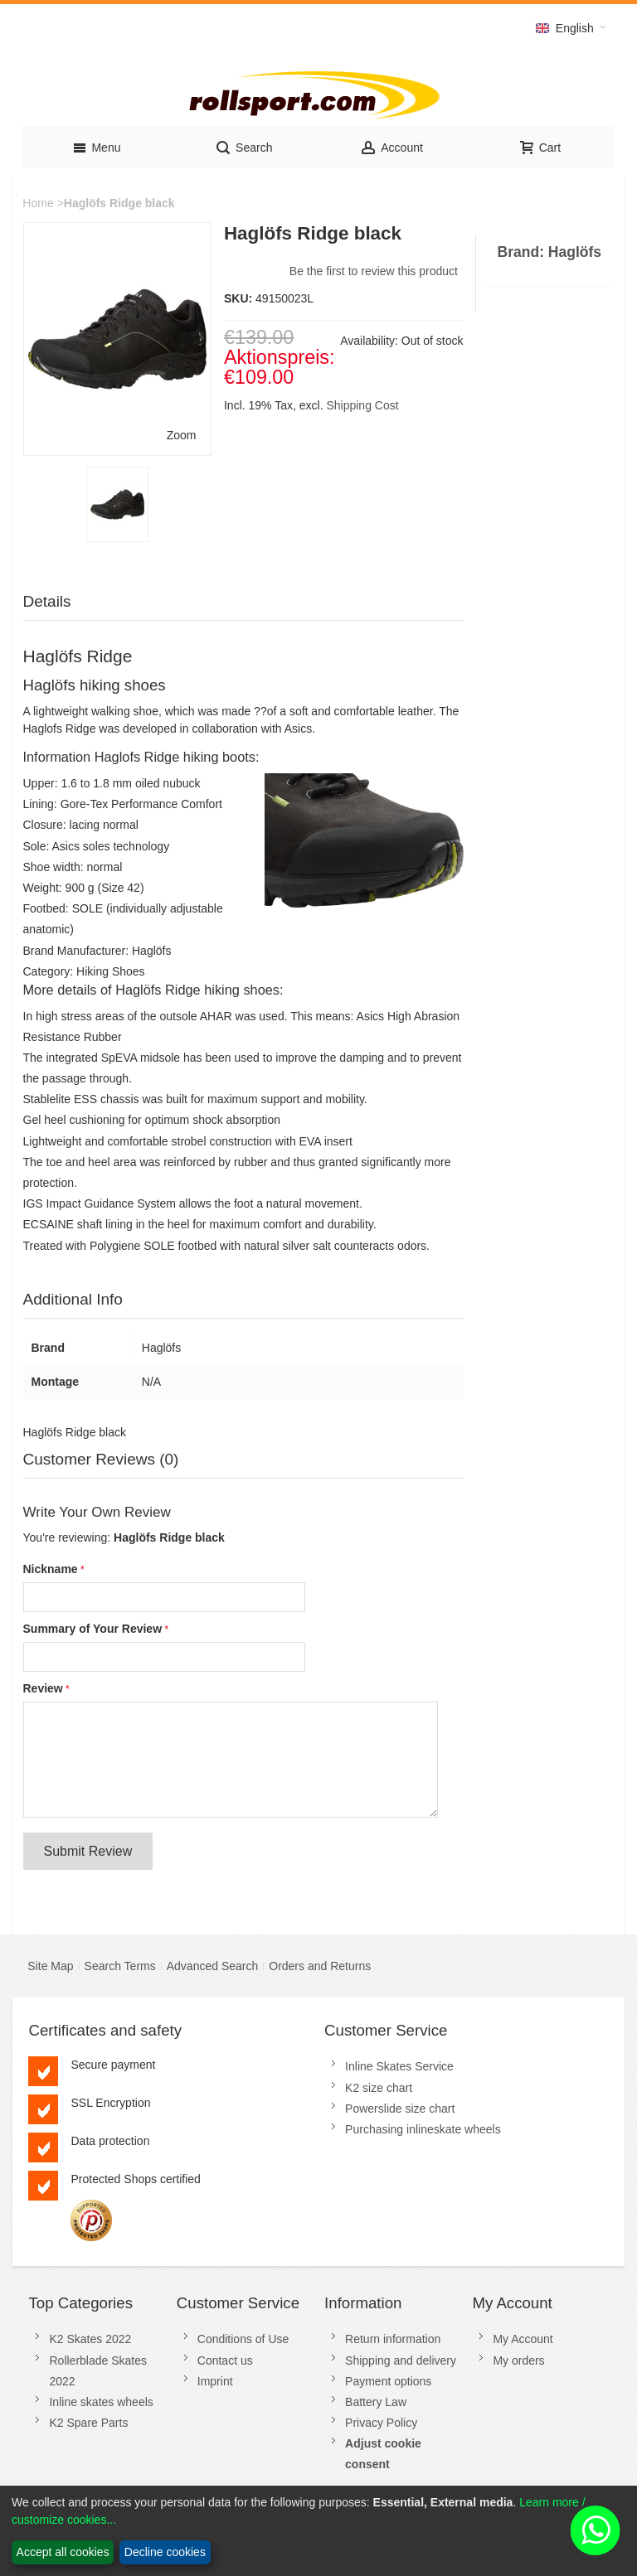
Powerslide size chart (400, 2108)
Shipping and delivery (400, 2360)
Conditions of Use (243, 2339)
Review (43, 1688)
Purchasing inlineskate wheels (423, 2129)
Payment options (388, 2381)
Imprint (215, 2381)
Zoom (182, 435)
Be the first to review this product (373, 271)
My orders (518, 2360)
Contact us (225, 2360)
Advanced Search (213, 1966)
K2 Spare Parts (88, 2422)
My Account (522, 2339)
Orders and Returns (320, 1966)
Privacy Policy (381, 2422)
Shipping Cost (362, 405)
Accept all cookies (63, 2552)
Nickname (50, 1569)
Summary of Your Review (93, 1628)
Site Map (50, 1966)
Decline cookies (165, 2552)
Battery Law (375, 2402)
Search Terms (120, 1966)
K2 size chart (378, 2087)
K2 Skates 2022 (90, 2339)
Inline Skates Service (399, 2066)
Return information (392, 2339)
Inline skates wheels (101, 2402)
